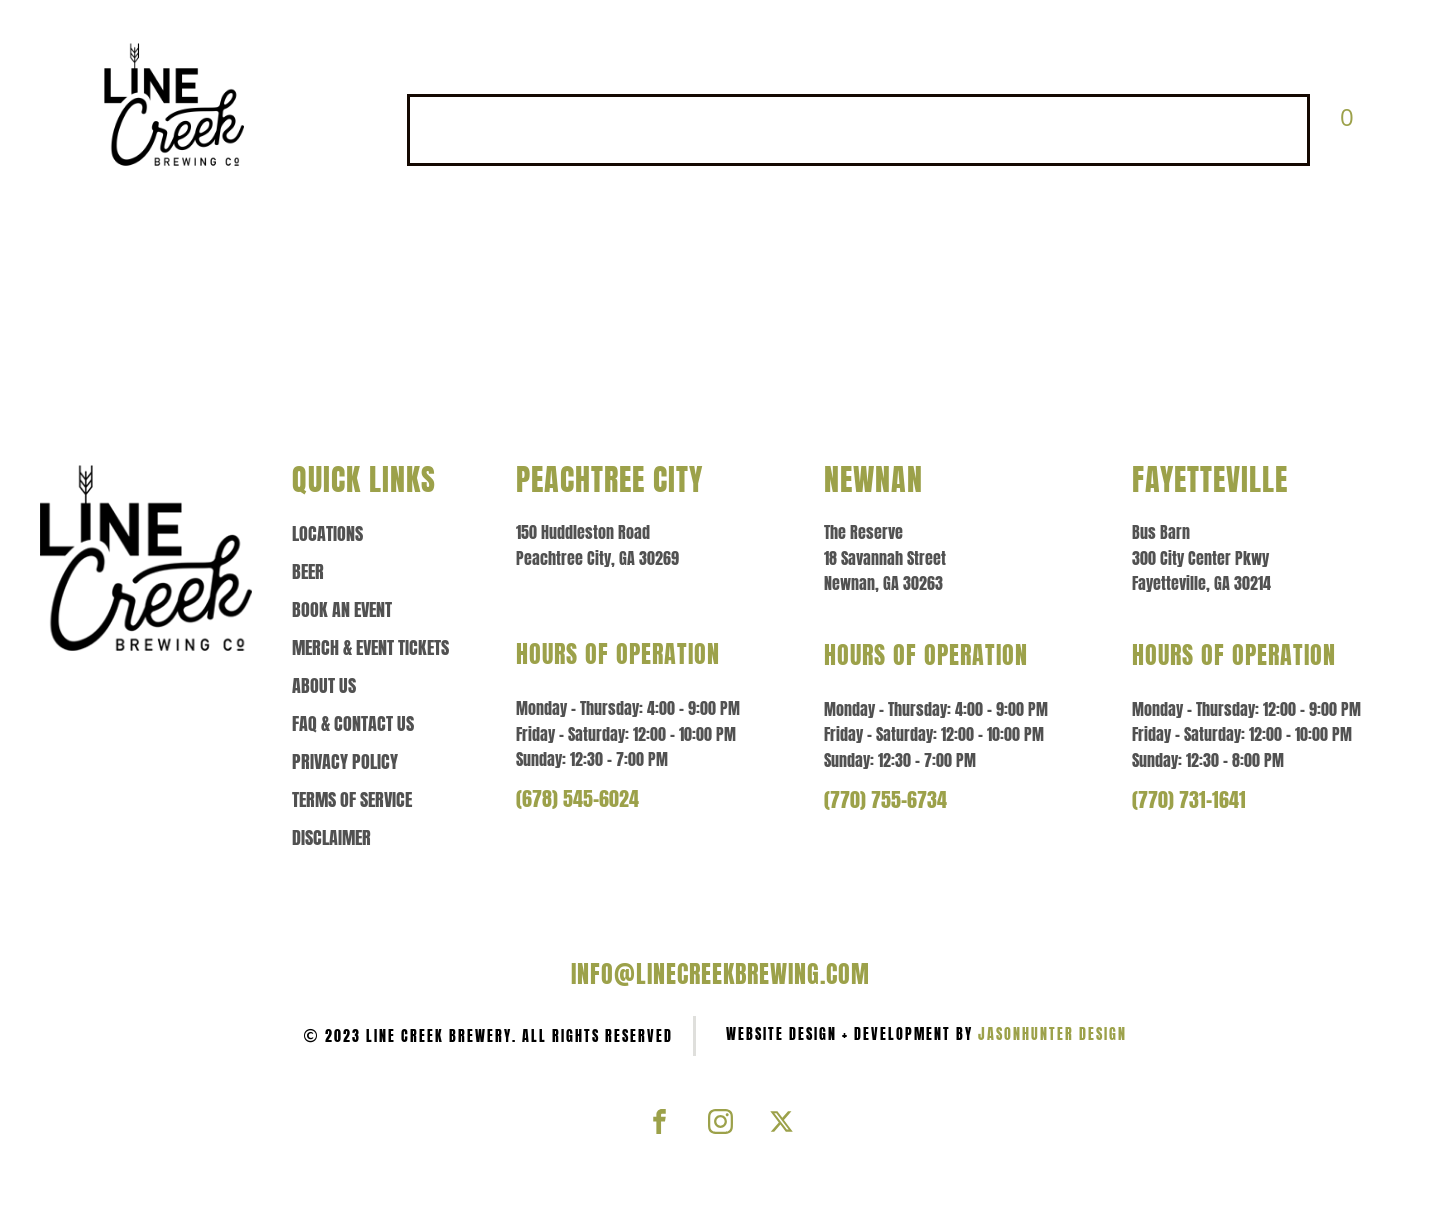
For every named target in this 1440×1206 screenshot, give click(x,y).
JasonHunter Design (1052, 1034)
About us (324, 686)
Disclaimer (331, 838)
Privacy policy (345, 762)
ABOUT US (1064, 129)
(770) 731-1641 (1189, 800)
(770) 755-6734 (885, 800)
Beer (308, 572)
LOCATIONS (473, 129)
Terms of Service (352, 800)
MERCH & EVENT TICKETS (892, 129)
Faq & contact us (353, 724)
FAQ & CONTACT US (1215, 129)
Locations (327, 534)
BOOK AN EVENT (700, 129)
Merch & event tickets (370, 648)
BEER (579, 129)
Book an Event (342, 610)
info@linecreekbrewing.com (720, 974)
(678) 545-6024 (577, 799)
